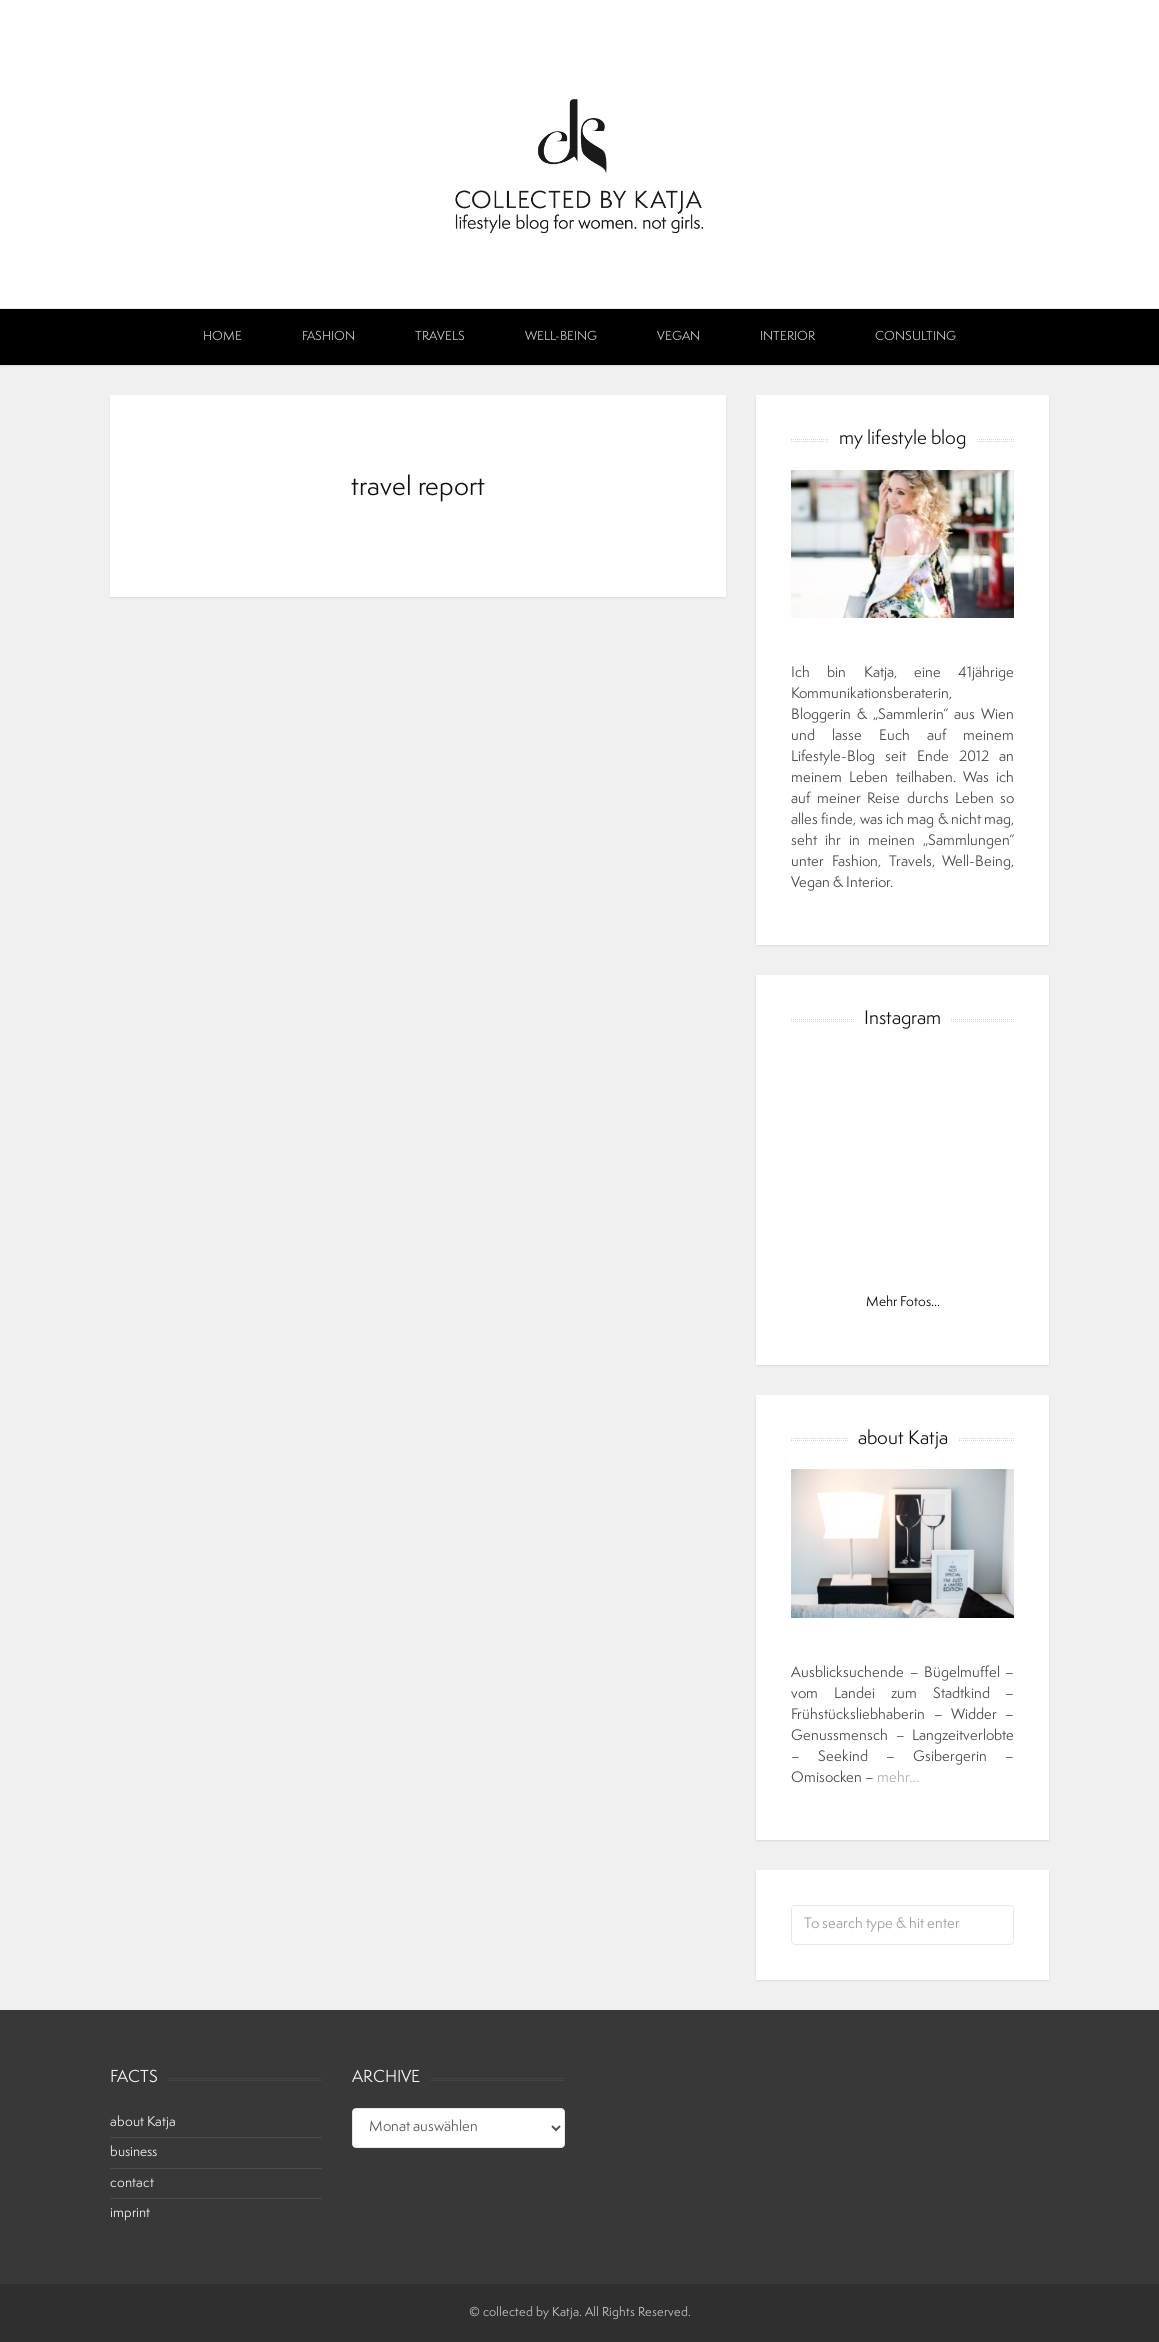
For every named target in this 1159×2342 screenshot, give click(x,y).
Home (222, 337)
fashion (328, 337)
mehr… (898, 1778)
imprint (130, 2213)
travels (440, 337)
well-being (561, 337)
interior (787, 337)
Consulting (915, 337)
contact (132, 2183)
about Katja (143, 2122)
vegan (678, 337)
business (133, 2152)
